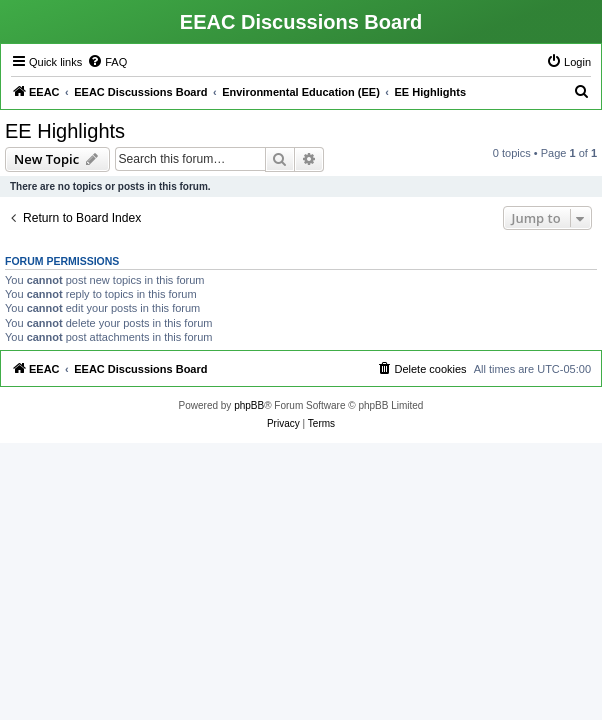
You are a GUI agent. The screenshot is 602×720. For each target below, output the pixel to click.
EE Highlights (65, 131)
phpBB (249, 405)
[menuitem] (107, 62)
